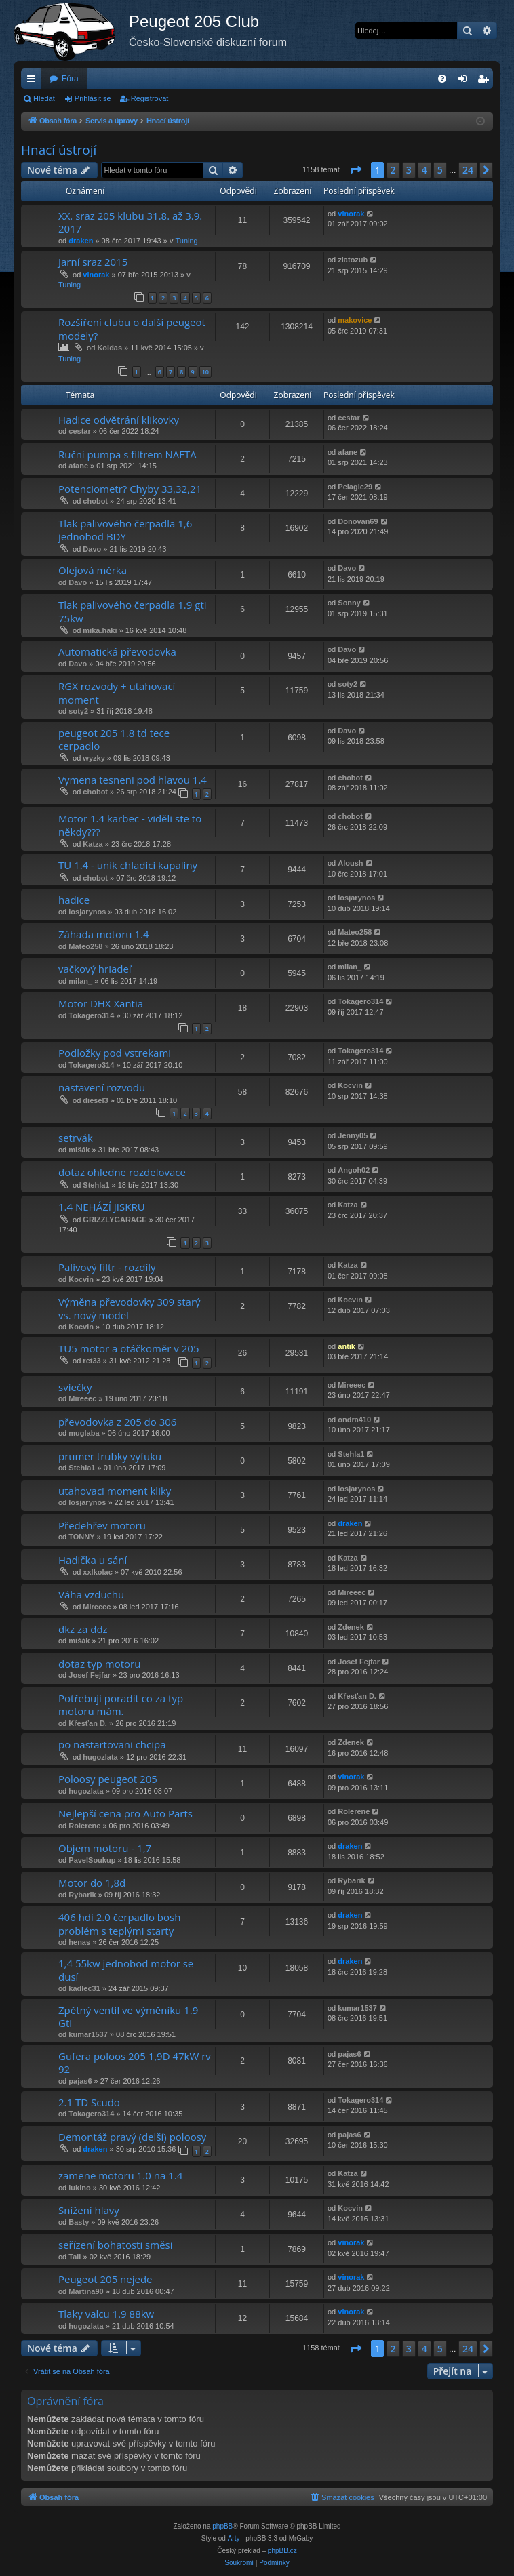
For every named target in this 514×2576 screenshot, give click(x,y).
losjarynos (87, 912)
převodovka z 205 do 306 (117, 1421)
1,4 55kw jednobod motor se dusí (125, 1969)
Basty (78, 2222)
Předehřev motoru (102, 1525)
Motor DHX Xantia (100, 1003)
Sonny (349, 603)
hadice (74, 899)
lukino (79, 2187)
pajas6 (80, 2081)
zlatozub (353, 260)
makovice (355, 320)
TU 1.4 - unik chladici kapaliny (127, 865)
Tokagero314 (91, 1015)
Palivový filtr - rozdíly (107, 1267)
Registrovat (150, 98)
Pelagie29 (355, 487)
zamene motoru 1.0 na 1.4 (120, 2175)
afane (78, 466)
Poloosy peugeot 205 (107, 1779)
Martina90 (85, 2291)
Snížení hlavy (88, 2210)
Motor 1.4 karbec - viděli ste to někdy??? (129, 824)
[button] (355, 170)
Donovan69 (358, 521)
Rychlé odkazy (33, 81)
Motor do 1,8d (91, 1882)
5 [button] (440, 169)
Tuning (186, 241)
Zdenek (351, 1627)
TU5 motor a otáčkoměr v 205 (128, 1348)
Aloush (350, 863)
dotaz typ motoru (99, 1663)
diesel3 (95, 1100)
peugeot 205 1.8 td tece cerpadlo (114, 739)
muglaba (83, 1433)
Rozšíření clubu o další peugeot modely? (131, 328)
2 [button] (393, 169)
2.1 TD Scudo (89, 2102)
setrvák (75, 1137)
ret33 (91, 1360)
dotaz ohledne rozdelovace (122, 1172)
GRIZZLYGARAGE (114, 1219)
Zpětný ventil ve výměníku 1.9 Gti (128, 2016)
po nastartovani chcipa (112, 1744)
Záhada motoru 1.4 (103, 934)
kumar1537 (88, 2034)
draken (80, 241)
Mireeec (82, 1398)
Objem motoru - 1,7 (104, 1848)
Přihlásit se (93, 98)
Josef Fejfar (89, 1675)
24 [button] (467, 169)
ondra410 (354, 1419)
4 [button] (424, 169)
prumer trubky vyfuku (109, 1456)
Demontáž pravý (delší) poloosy (132, 2137)
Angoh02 (354, 1170)
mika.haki (100, 630)
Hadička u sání (92, 1560)
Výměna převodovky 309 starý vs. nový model (129, 1308)
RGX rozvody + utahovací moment (116, 692)
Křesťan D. (87, 1723)
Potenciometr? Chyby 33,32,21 (129, 489)
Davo (92, 549)
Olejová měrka (92, 570)
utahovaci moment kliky (114, 1490)
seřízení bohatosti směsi (115, 2244)
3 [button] (409, 169)
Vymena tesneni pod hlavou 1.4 (132, 779)
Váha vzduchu (91, 1594)
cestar (79, 431)
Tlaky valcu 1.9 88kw (106, 2313)
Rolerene (84, 1826)
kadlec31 (84, 1988)
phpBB (222, 2526)
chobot (95, 501)
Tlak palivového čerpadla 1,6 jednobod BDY (125, 530)
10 (205, 371)
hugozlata (100, 1757)
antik (346, 1346)
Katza (92, 844)
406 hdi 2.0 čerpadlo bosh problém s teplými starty (119, 1923)
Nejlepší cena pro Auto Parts (125, 1813)
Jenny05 (353, 1135)
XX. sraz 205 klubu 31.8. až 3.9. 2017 (130, 222)
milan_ (80, 981)
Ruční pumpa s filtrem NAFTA (127, 454)
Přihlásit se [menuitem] (465, 81)
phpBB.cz (282, 2550)
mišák (79, 1150)
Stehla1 (96, 1185)
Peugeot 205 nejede (105, 2279)
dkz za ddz (83, 1629)
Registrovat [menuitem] (486, 81)
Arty (234, 2538)
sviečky (75, 1387)
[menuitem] (442, 78)
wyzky (93, 758)
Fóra (70, 78)
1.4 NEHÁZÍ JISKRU (101, 1206)
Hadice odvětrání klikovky (118, 419)
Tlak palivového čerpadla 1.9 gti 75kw (132, 611)
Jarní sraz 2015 (92, 261)
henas (79, 1942)
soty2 (78, 711)
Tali (74, 2257)
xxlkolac (97, 1572)
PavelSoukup (91, 1860)
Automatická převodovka (117, 651)
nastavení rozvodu (101, 1087)
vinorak (351, 213)
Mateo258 (85, 946)
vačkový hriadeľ (95, 968)
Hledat (44, 98)
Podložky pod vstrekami (114, 1053)
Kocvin (350, 1085)
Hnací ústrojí (58, 150)
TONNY (81, 1537)
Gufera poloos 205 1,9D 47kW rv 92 (134, 2062)
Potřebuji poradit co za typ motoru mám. (120, 1704)
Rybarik (82, 1895)
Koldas (109, 348)
